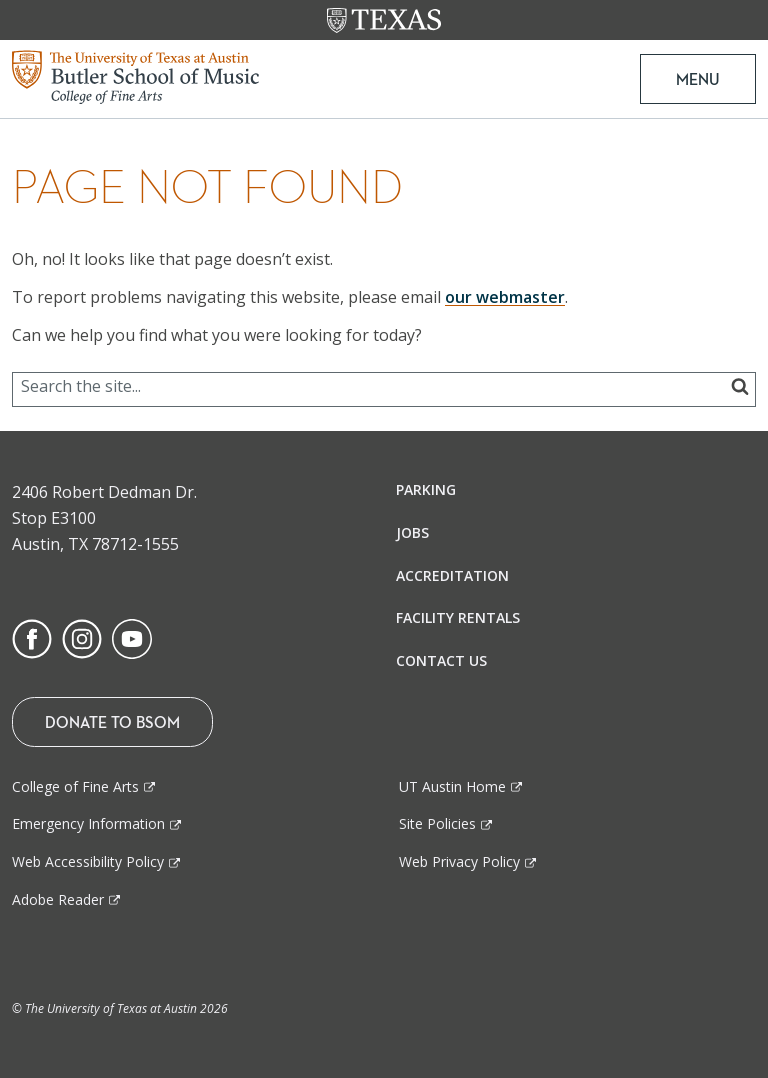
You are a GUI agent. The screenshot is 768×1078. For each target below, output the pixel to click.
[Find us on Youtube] (132, 637)
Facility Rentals (458, 617)
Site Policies (437, 823)
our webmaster (505, 297)
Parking (426, 489)
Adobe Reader (58, 899)
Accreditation (452, 575)
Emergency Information (88, 823)
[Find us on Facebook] (32, 637)
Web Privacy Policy (459, 861)
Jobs (412, 532)
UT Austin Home (452, 786)
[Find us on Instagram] (82, 637)
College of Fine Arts (75, 786)
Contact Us (441, 660)
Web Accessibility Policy (88, 861)
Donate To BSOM (112, 722)
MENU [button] (698, 79)
